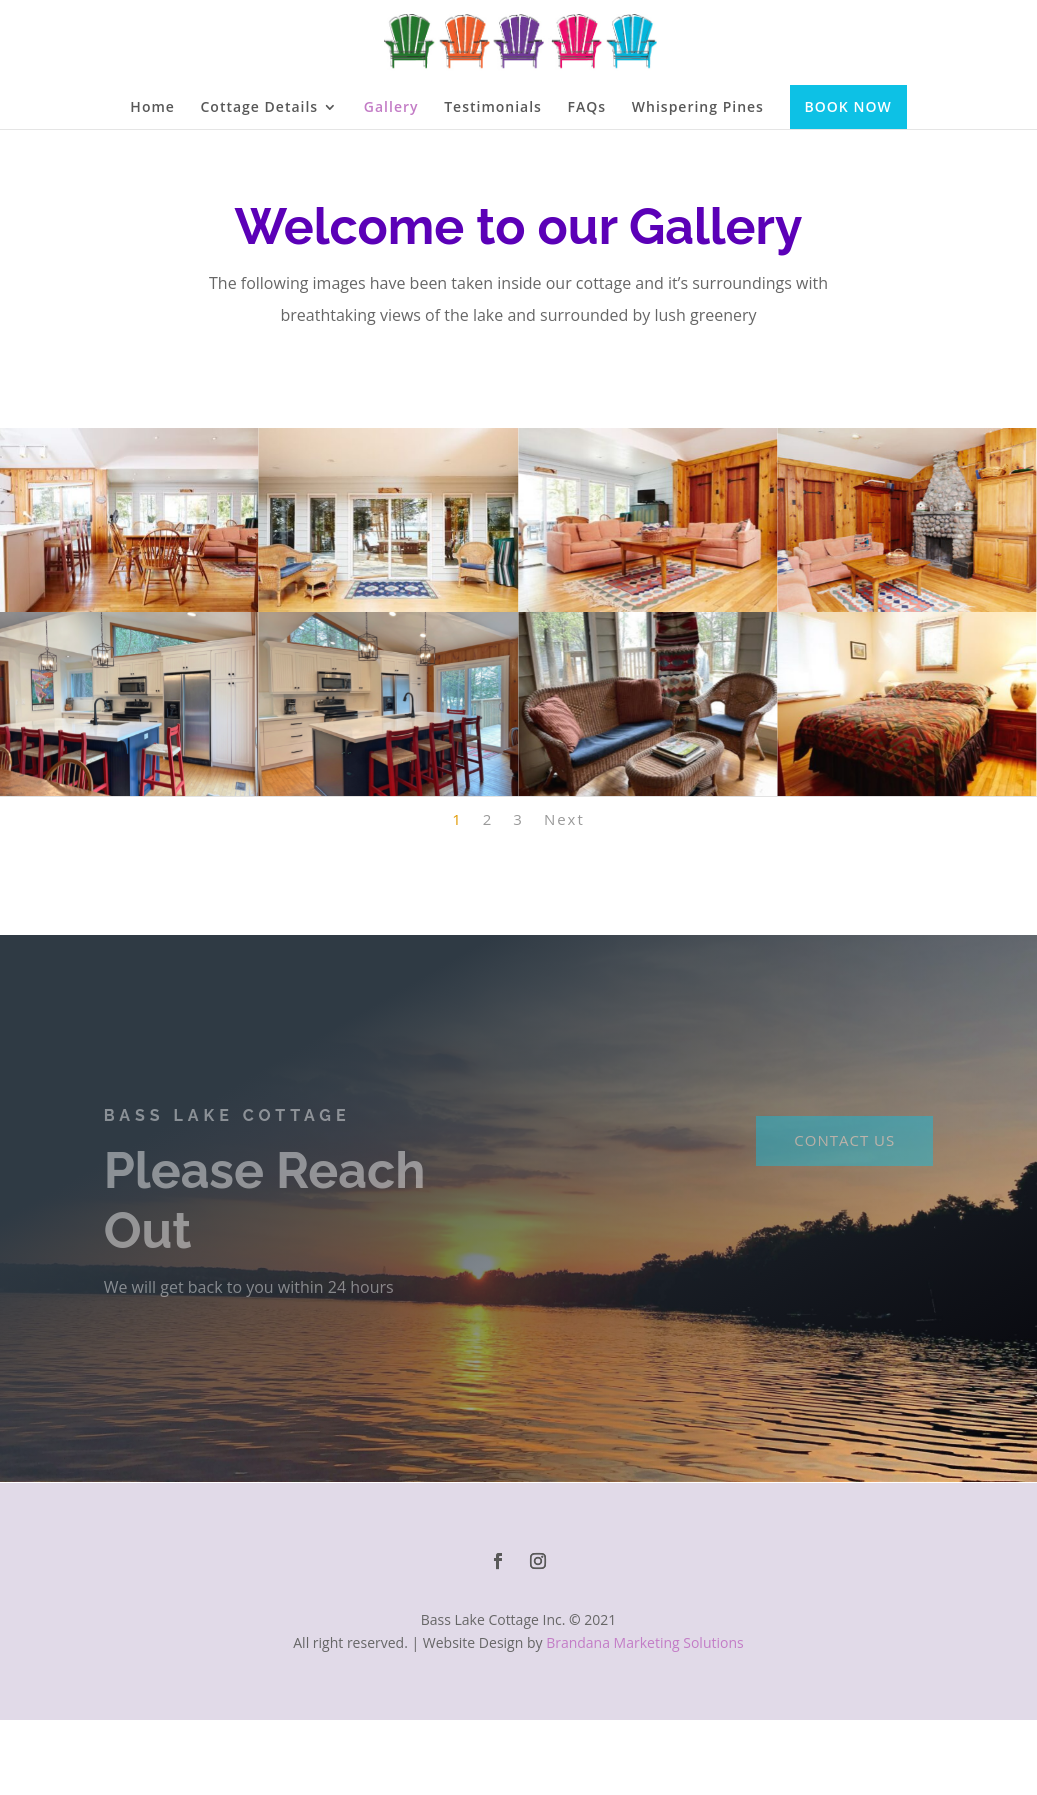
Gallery (391, 108)
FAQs (587, 108)
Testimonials (493, 108)
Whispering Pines (698, 108)
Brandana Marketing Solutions (645, 1642)
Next (564, 819)
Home (152, 108)
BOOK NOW (848, 106)
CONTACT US (844, 1140)
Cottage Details (260, 108)
